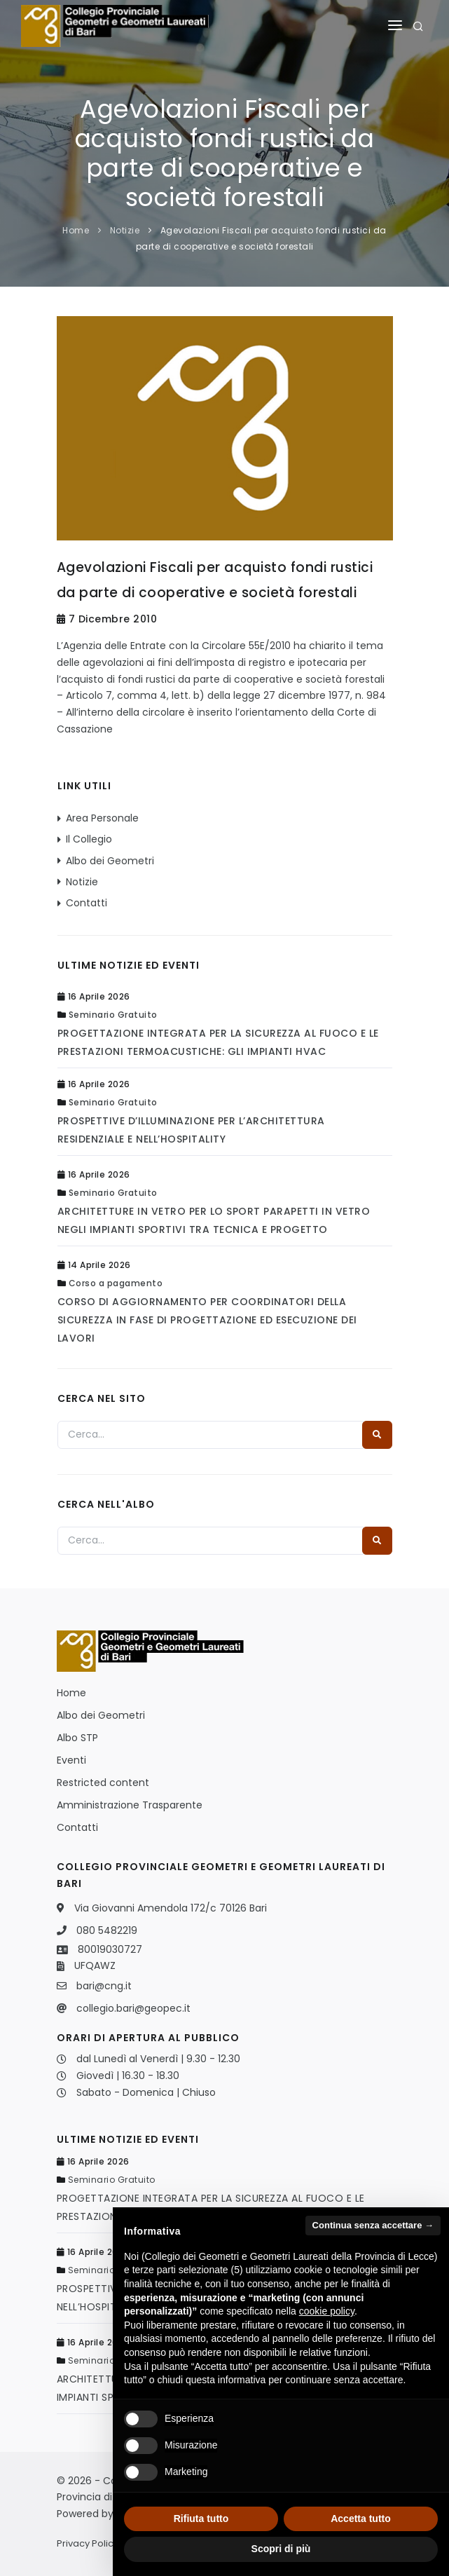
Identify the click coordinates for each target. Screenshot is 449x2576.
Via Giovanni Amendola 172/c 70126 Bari (170, 1908)
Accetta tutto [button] (361, 2518)
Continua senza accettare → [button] (373, 2225)
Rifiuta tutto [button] (201, 2518)
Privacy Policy (87, 2543)
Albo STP (77, 1738)
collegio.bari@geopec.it (133, 2008)
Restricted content (103, 1783)
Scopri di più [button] (281, 2548)
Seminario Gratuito (113, 1015)
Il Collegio (89, 839)
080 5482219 (106, 1930)
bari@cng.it (104, 1986)
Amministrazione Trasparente (129, 1805)
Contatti (86, 903)
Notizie (125, 230)
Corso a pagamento (116, 1283)
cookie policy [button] (326, 2311)
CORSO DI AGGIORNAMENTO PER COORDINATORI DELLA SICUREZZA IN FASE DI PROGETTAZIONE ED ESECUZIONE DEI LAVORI (207, 1320)
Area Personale (102, 818)
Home (75, 230)
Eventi (71, 1760)
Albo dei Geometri (110, 861)
